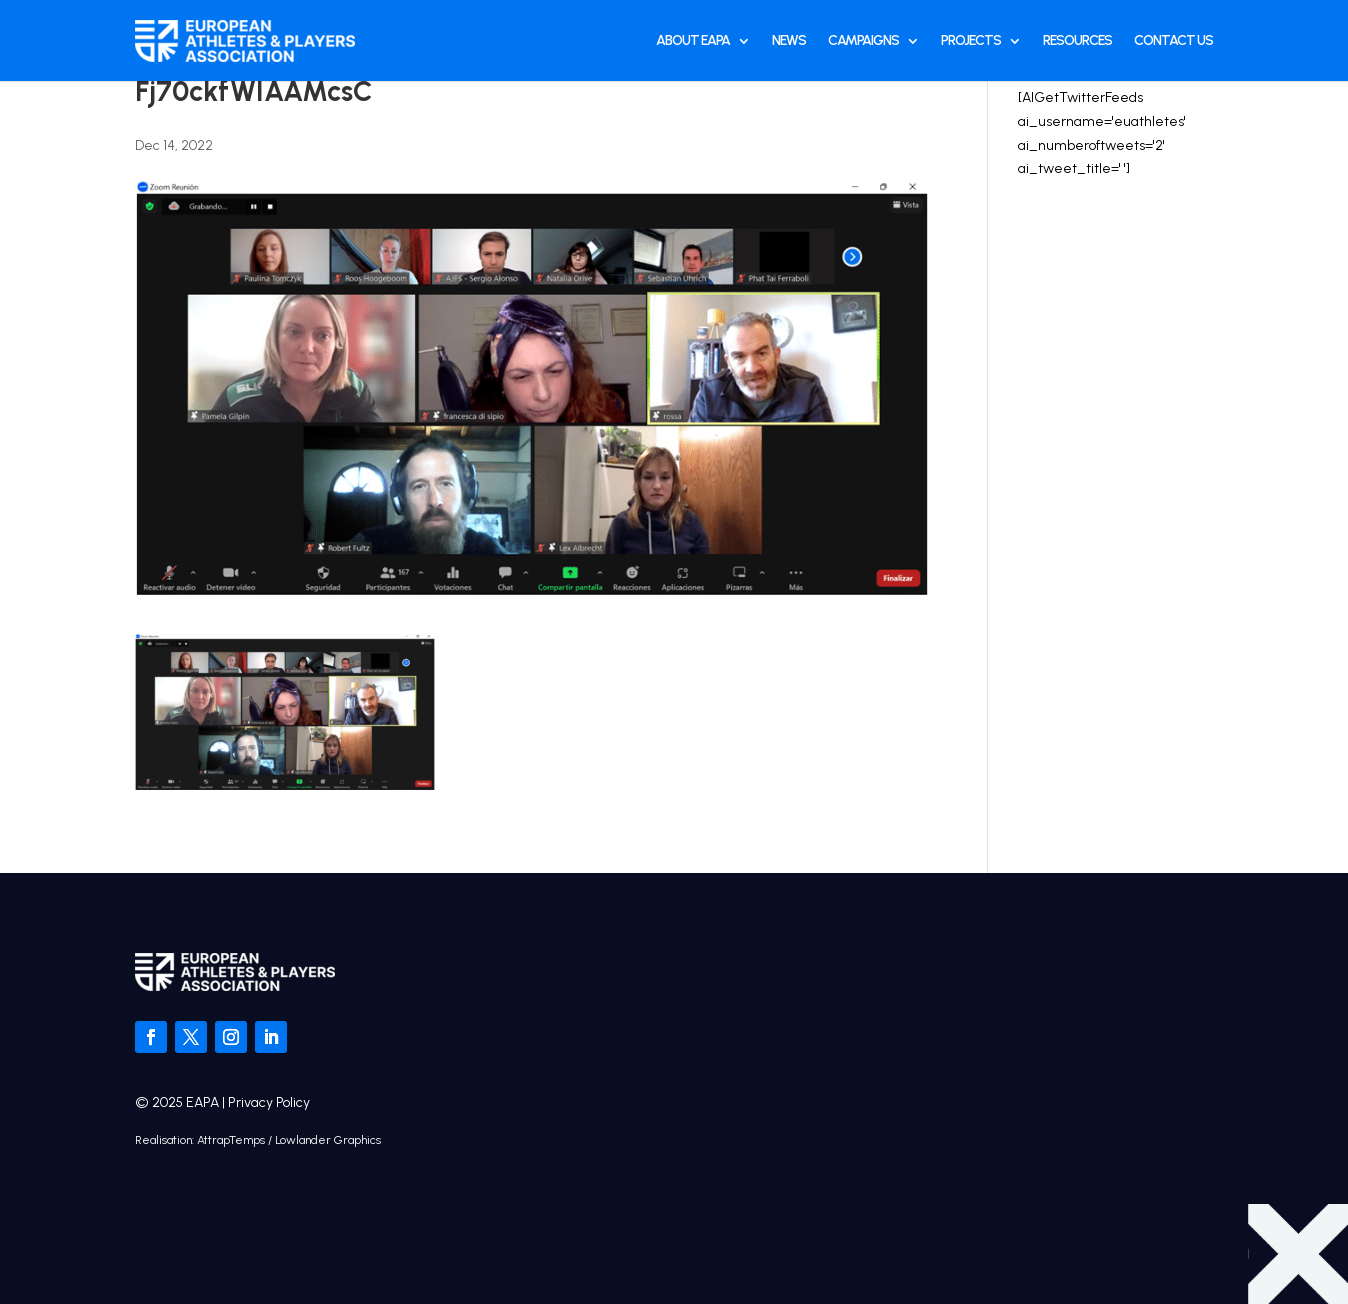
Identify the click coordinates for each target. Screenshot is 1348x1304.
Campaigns (863, 40)
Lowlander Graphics (328, 1140)
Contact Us (1173, 40)
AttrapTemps (231, 1140)
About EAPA (693, 40)
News (789, 40)
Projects (971, 40)
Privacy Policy (269, 1102)
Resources (1077, 40)
